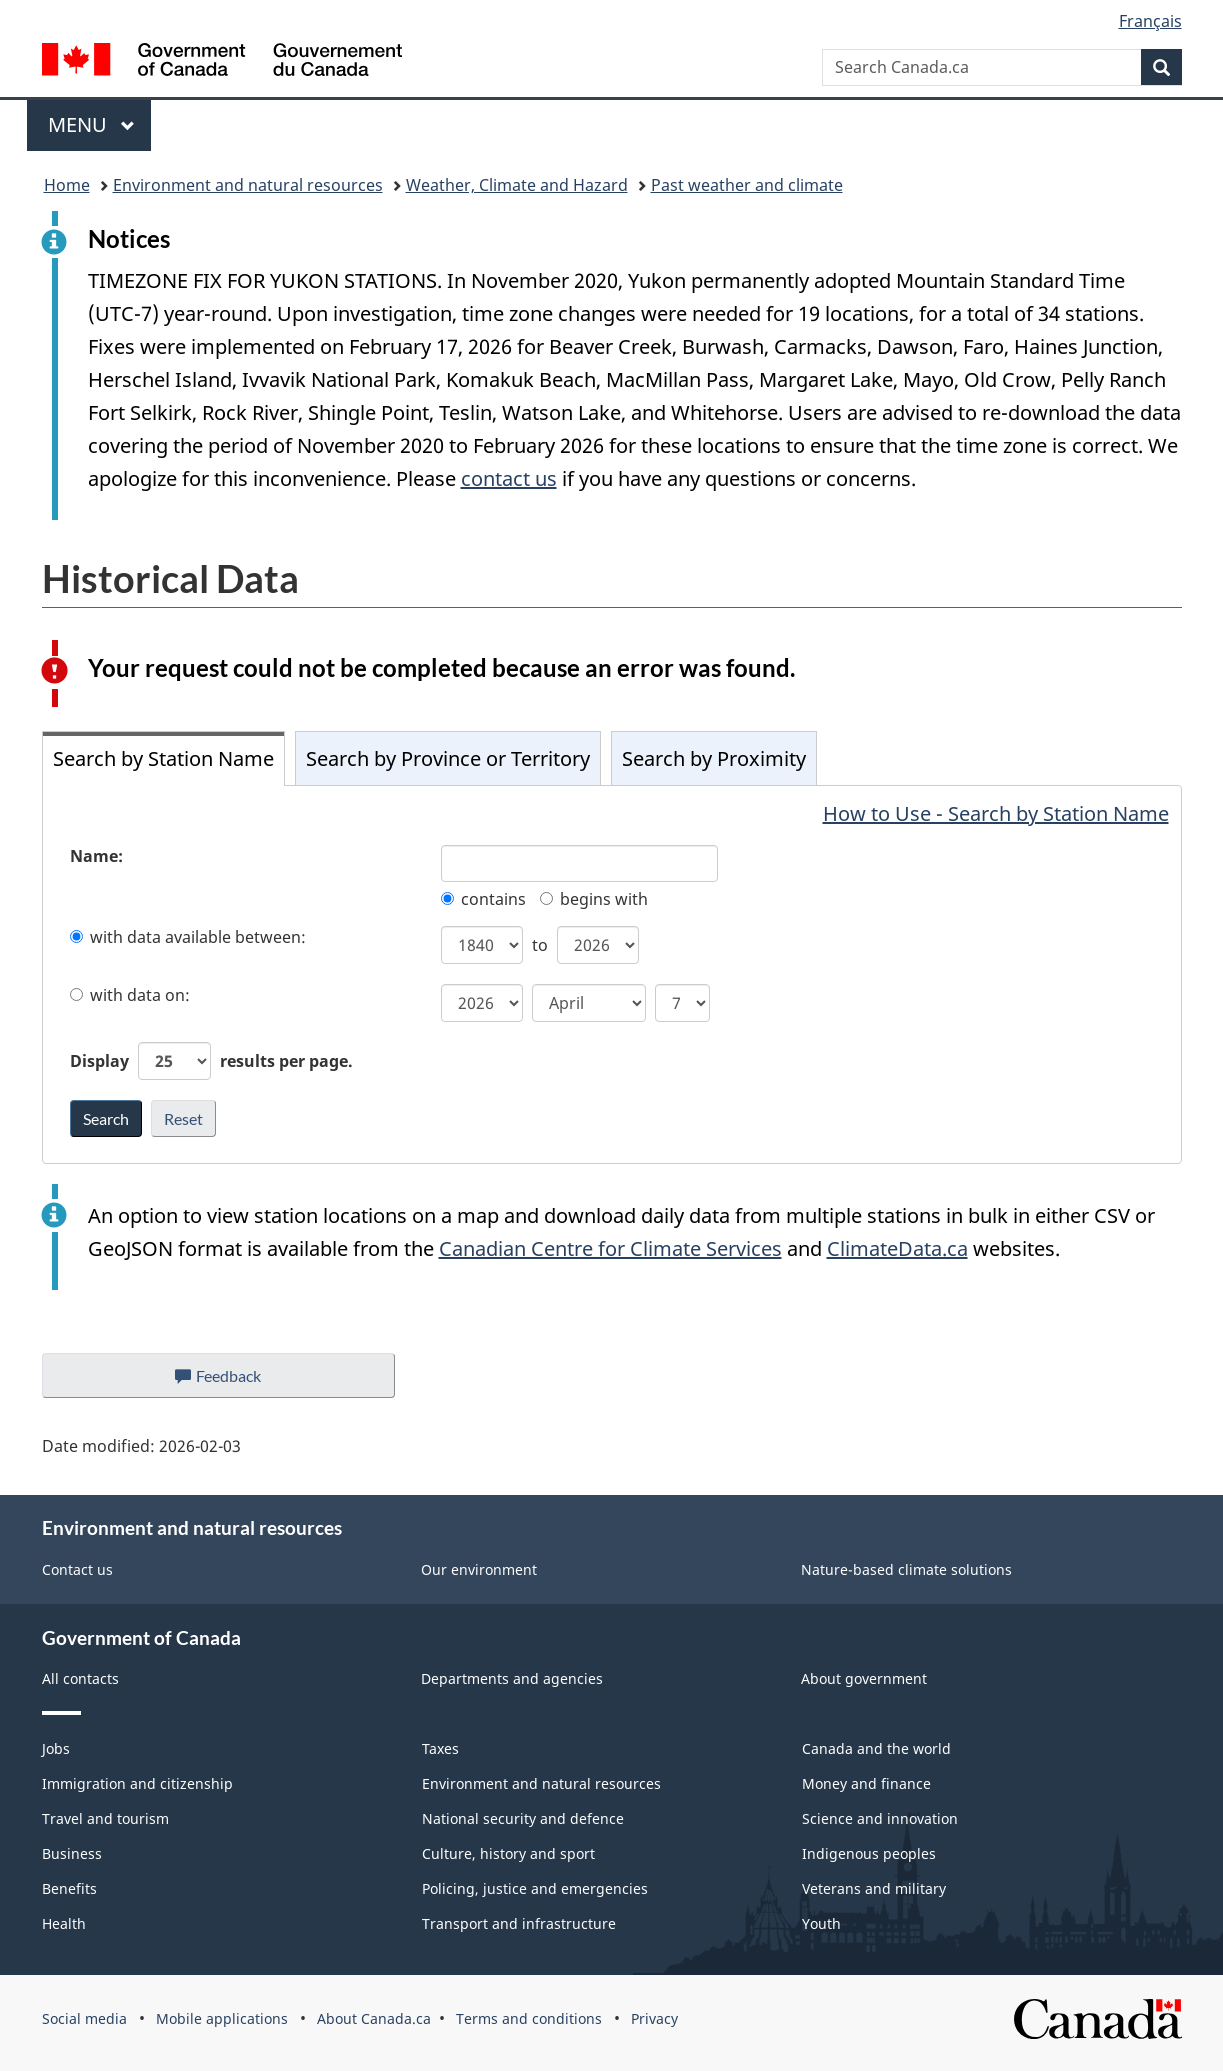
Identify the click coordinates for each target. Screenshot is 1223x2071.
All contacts (80, 1678)
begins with (594, 899)
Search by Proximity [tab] (714, 758)
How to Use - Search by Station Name (996, 813)
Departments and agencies (512, 1678)
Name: (96, 856)
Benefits (69, 1888)
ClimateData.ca (897, 1248)
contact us (509, 478)
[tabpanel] (612, 974)
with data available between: (188, 937)
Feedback (237, 1381)
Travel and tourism (105, 1818)
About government (864, 1678)
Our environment (479, 1569)
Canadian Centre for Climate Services (610, 1248)
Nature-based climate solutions (906, 1569)
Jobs (56, 1748)
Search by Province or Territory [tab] (448, 758)
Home (67, 185)
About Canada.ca (374, 2018)
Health (64, 1923)
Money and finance (866, 1783)
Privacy (654, 2018)
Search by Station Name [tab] (163, 758)
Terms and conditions (529, 2018)
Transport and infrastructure (519, 1923)
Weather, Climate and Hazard (517, 185)
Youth (821, 1923)
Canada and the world (876, 1748)
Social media (84, 2018)
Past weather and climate (747, 185)
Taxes (440, 1748)
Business (72, 1853)
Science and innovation (880, 1818)
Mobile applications (222, 2018)
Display (211, 1061)
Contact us (77, 1569)
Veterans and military (874, 1888)
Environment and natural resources (248, 185)
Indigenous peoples (869, 1853)
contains (483, 899)
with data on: (130, 995)
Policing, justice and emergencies (535, 1888)
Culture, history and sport (508, 1853)
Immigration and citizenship (137, 1783)
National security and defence (523, 1818)
